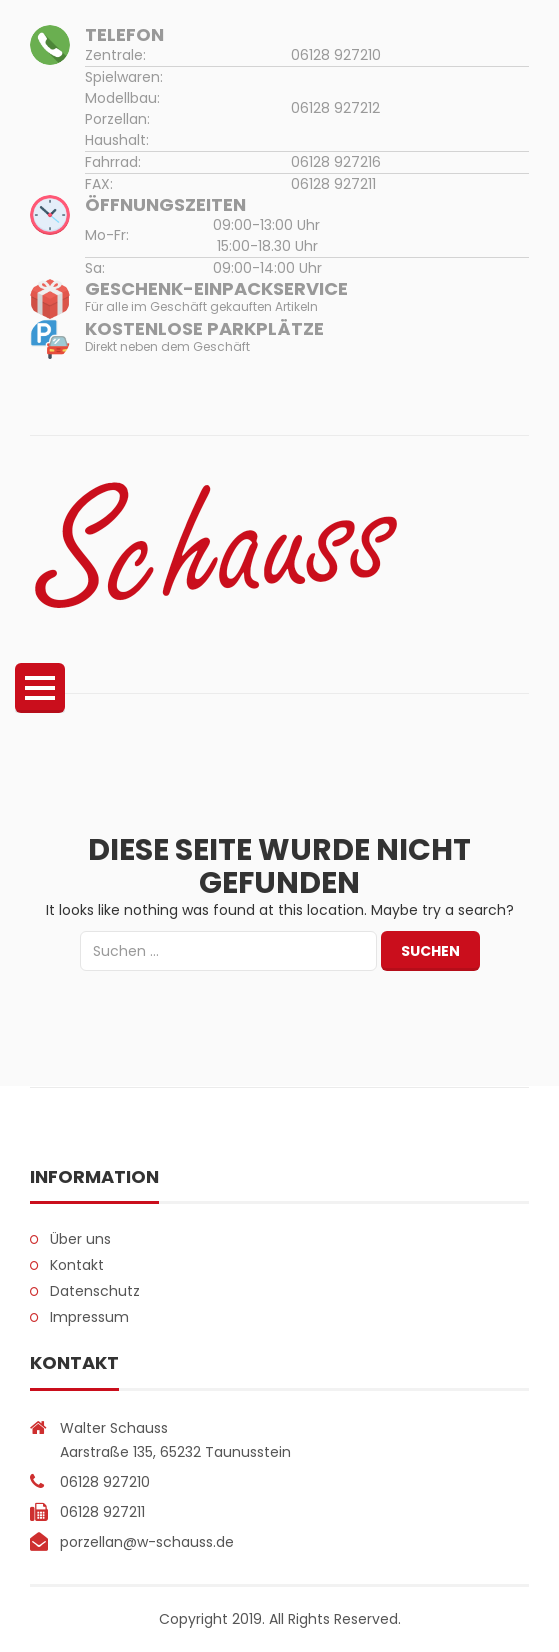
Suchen (430, 951)
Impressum (89, 1317)
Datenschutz (95, 1291)
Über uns (80, 1239)
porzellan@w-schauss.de (147, 1542)
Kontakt (77, 1265)
